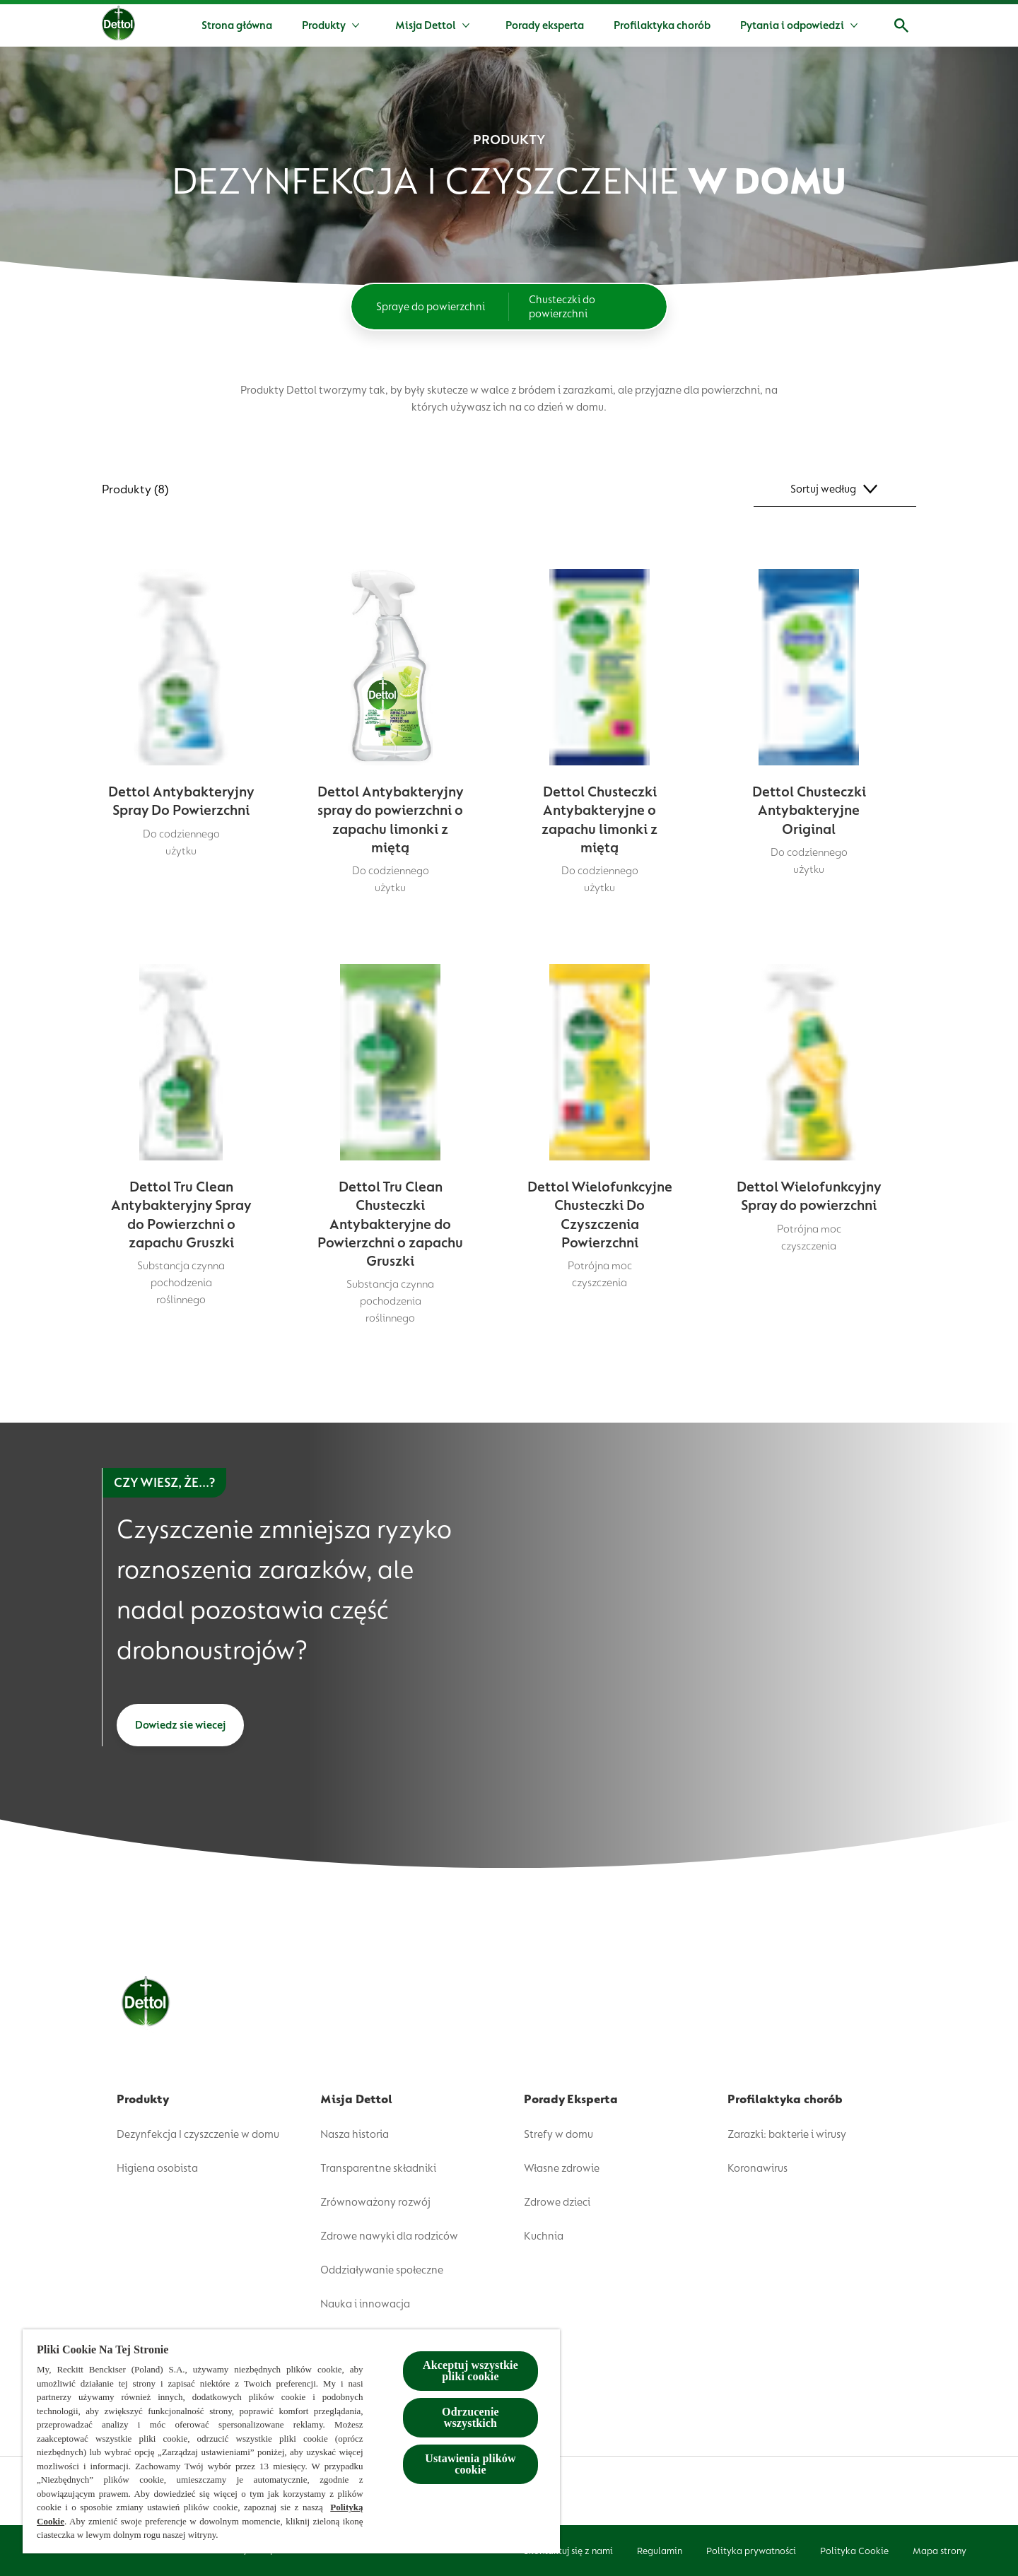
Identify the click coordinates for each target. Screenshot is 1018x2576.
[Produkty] (324, 25)
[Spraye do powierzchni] (430, 306)
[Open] (901, 25)
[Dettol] (118, 27)
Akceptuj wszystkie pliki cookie (470, 2370)
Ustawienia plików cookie (470, 2464)
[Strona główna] (236, 25)
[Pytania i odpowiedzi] (792, 25)
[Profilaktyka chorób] (662, 25)
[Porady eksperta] (544, 25)
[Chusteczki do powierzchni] (588, 306)
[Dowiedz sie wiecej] (180, 1725)
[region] (291, 2441)
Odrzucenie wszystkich (470, 2417)
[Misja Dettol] (425, 25)
